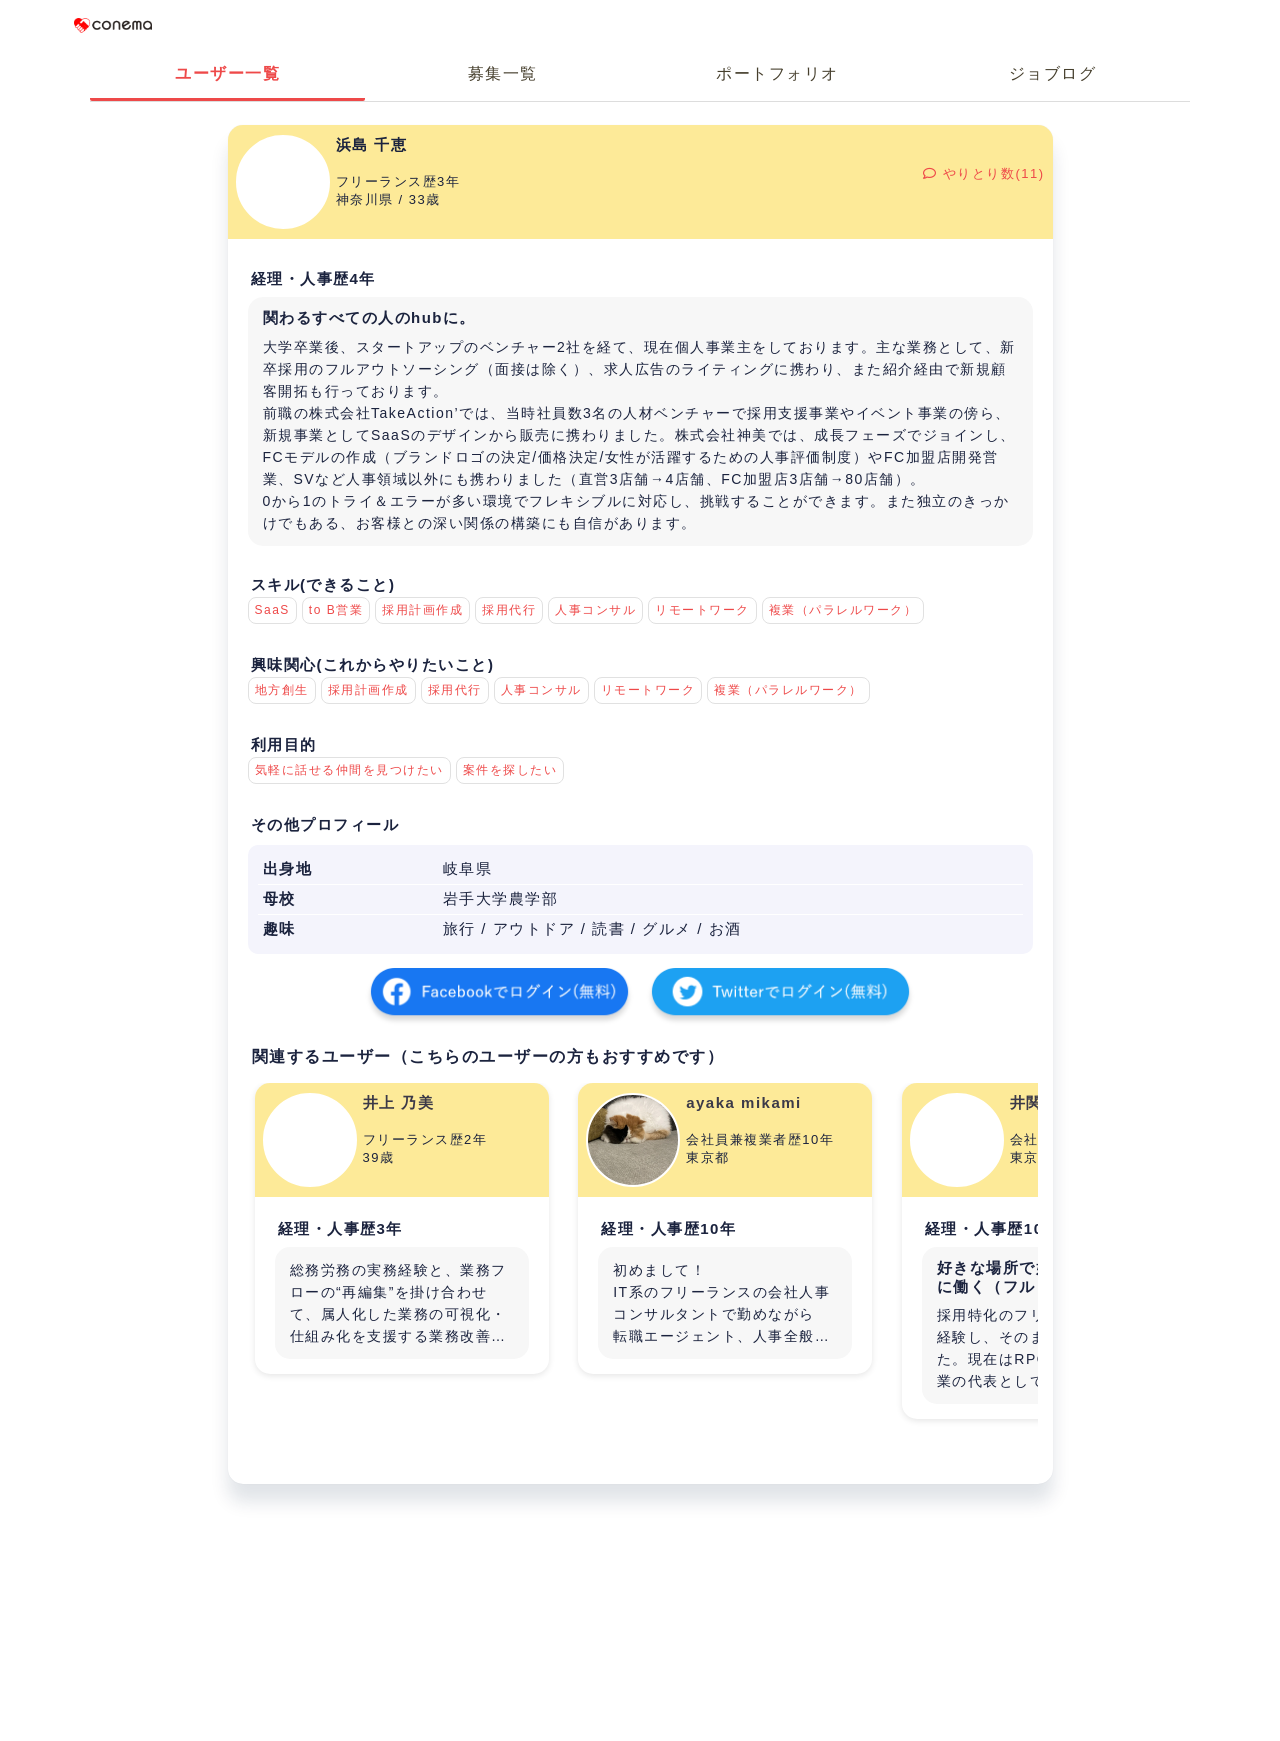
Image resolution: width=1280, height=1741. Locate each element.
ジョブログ (1053, 73)
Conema (113, 25)
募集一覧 (503, 73)
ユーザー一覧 (227, 73)
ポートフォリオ (777, 73)
